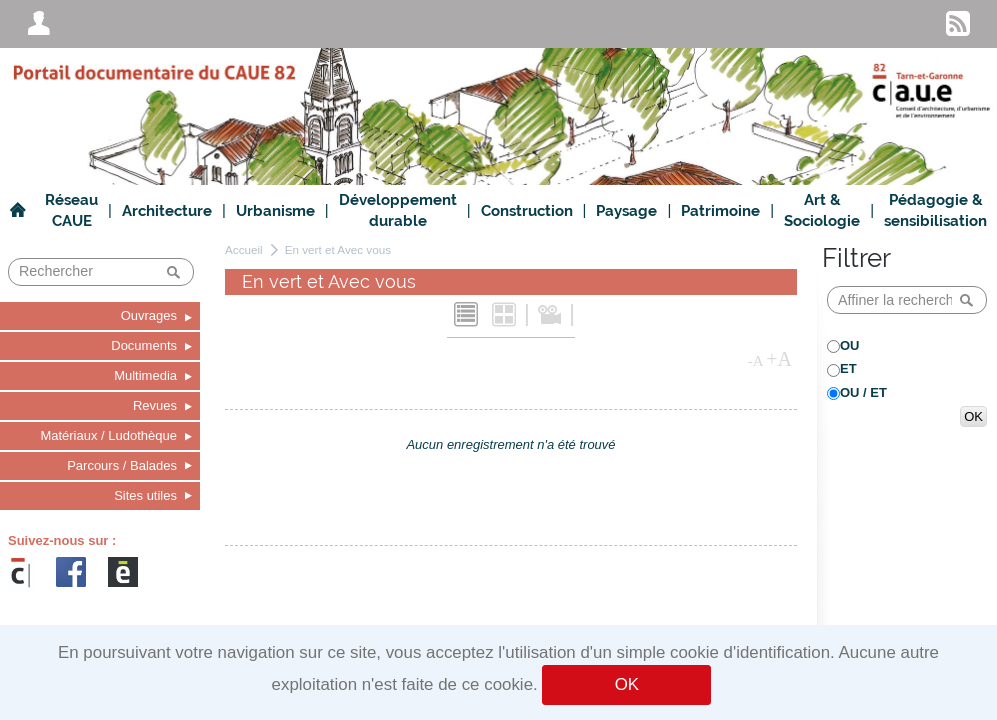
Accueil (244, 249)
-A (756, 361)
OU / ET (863, 392)
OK (627, 684)
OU (850, 345)
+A (779, 359)
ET (848, 368)
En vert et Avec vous (338, 249)
